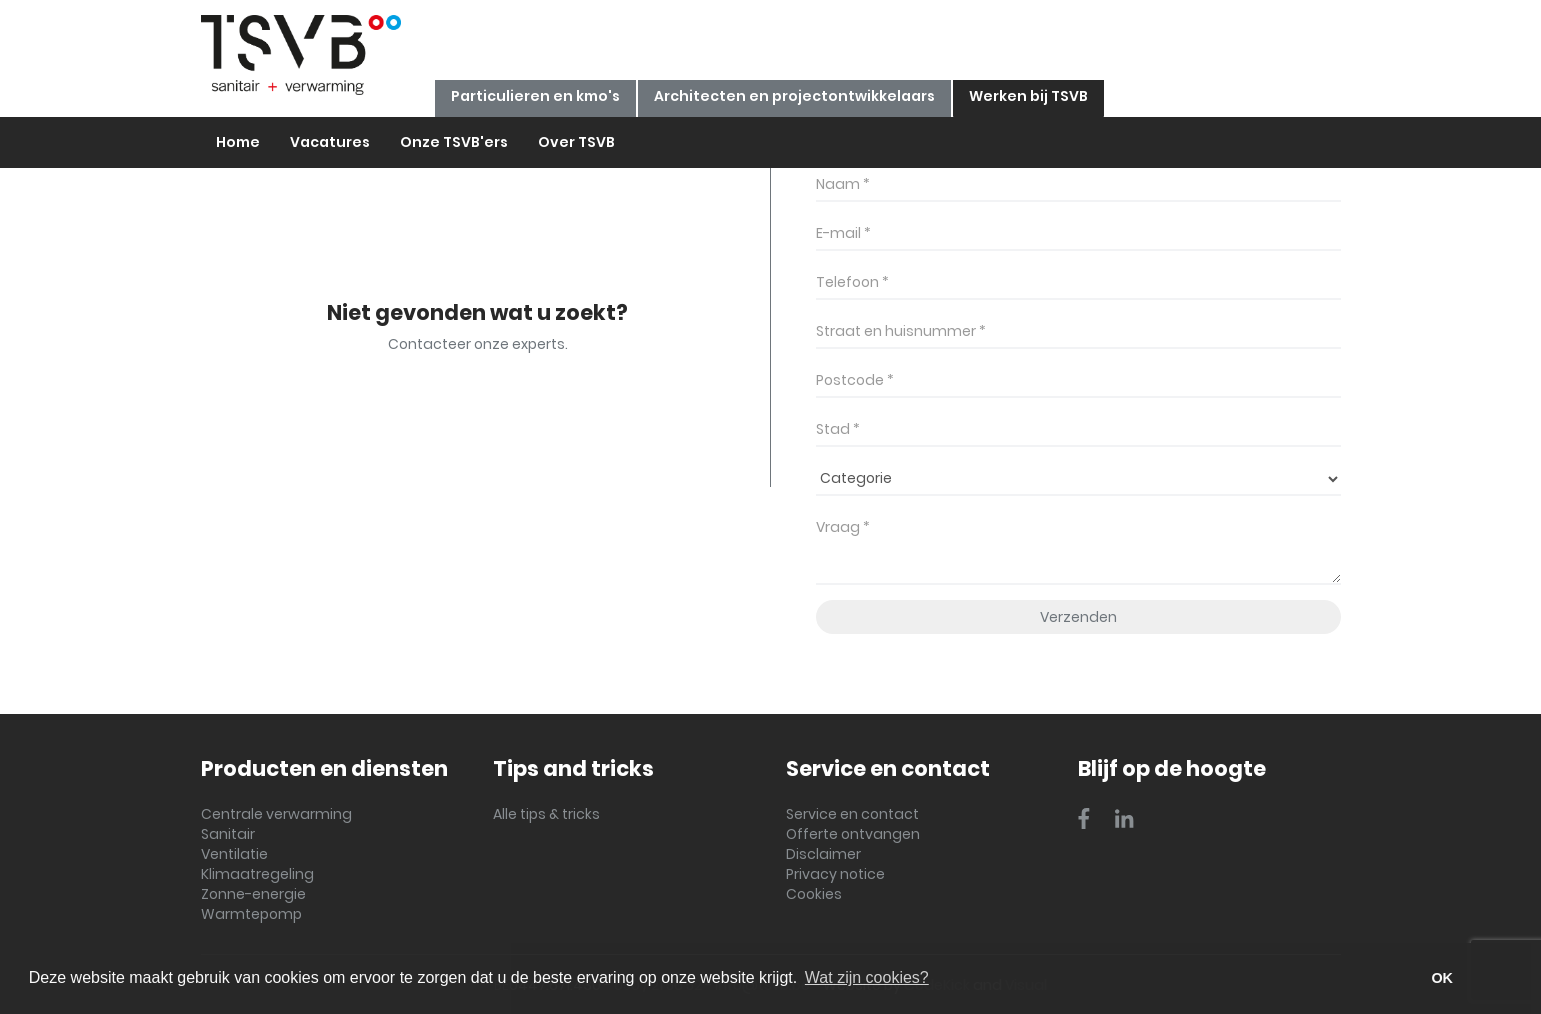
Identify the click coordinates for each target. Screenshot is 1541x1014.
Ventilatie (234, 854)
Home (238, 142)
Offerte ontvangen (853, 834)
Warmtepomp (251, 914)
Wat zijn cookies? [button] (867, 977)
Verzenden (1078, 617)
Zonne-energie (253, 894)
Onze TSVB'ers (454, 142)
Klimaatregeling (257, 874)
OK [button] (1442, 978)
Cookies (814, 894)
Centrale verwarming (276, 814)
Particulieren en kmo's (535, 96)
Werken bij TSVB (1028, 96)
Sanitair (228, 834)
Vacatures (330, 142)
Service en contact (852, 814)
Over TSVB (576, 142)
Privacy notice (835, 874)
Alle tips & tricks (546, 814)
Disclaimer (823, 854)
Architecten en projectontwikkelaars (794, 96)
